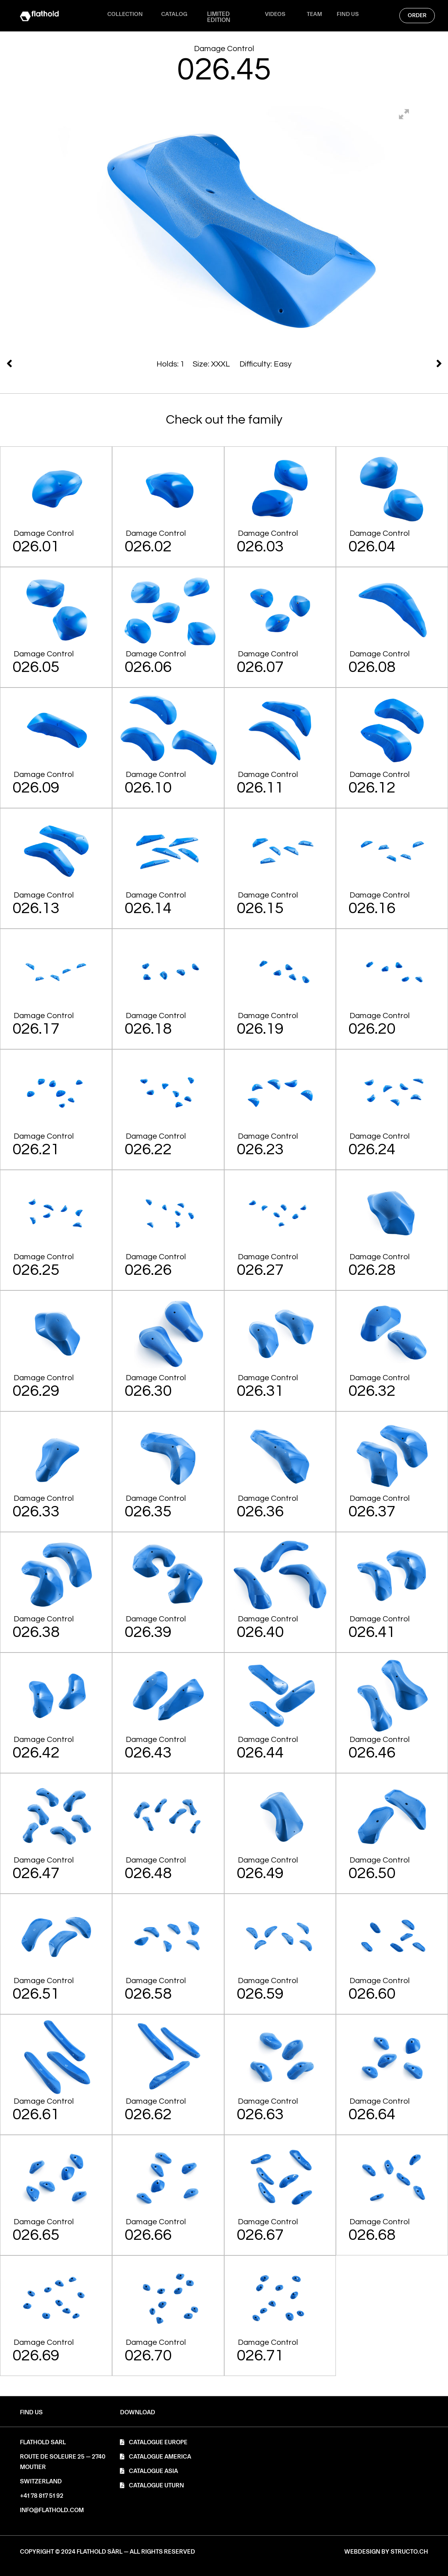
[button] (137, 2412)
